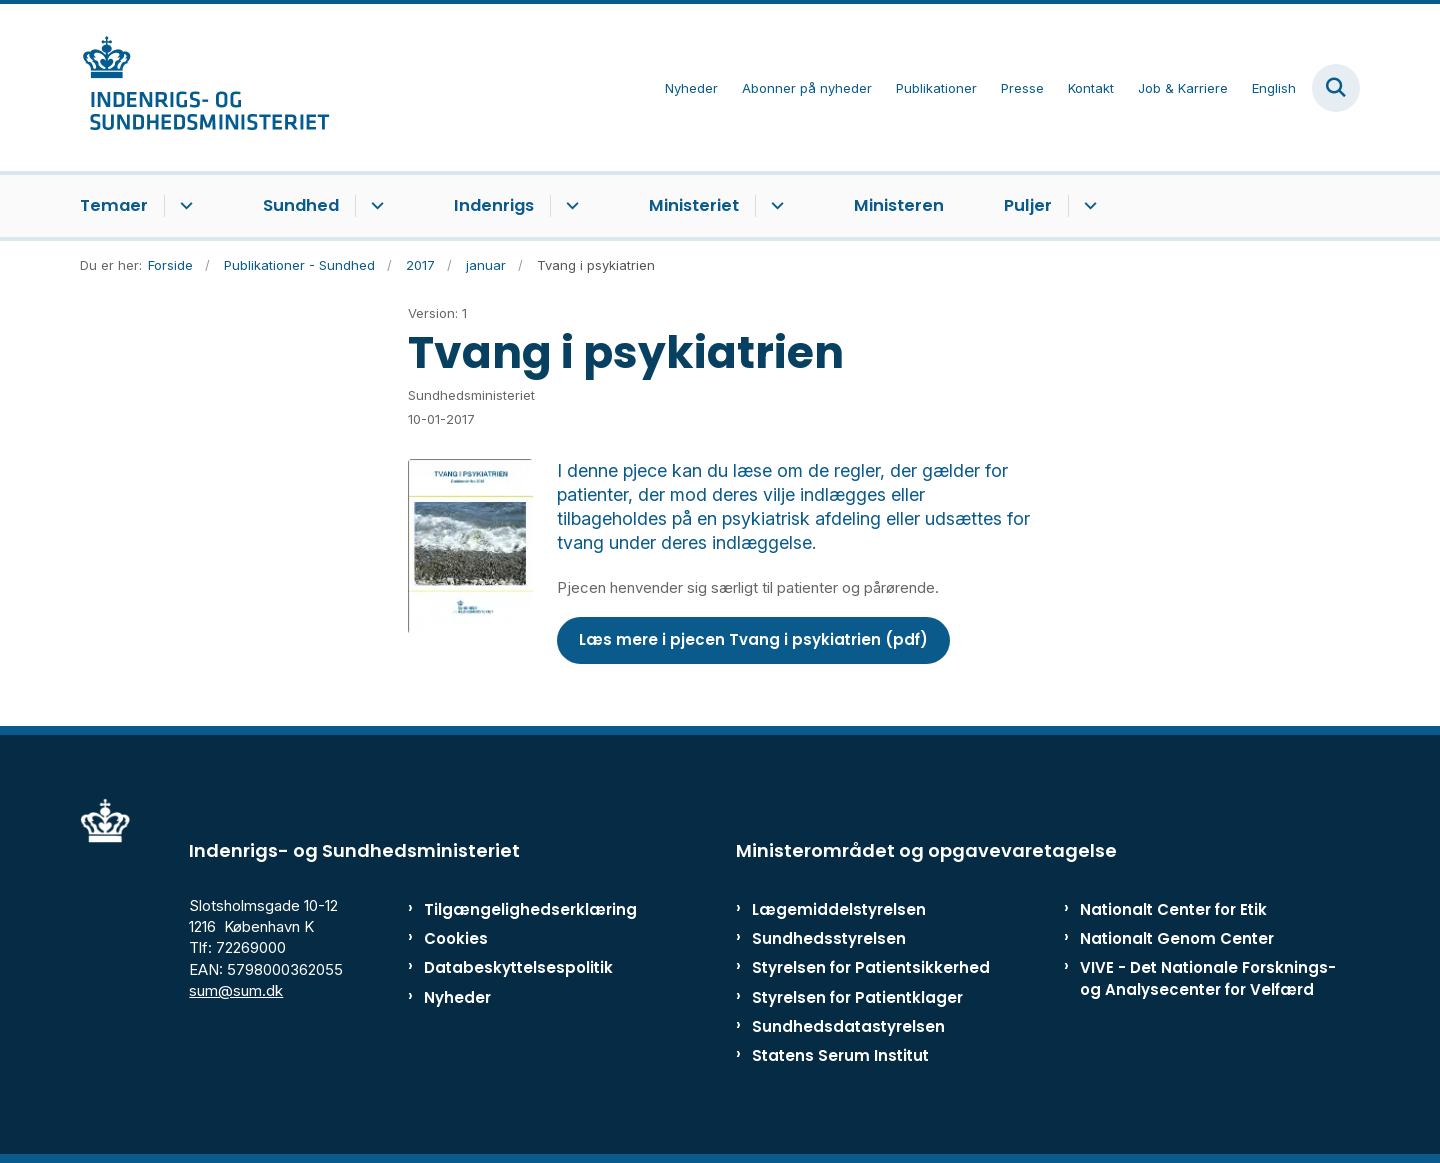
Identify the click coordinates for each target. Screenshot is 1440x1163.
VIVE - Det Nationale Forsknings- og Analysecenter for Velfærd (1208, 978)
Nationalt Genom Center (1177, 938)
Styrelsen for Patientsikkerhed (871, 967)
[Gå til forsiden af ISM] (205, 87)
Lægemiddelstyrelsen (839, 909)
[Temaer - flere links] (183, 206)
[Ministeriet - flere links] (774, 206)
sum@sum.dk (236, 990)
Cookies (456, 938)
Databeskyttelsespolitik (509, 967)
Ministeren (899, 205)
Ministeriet (694, 205)
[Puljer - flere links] (1087, 206)
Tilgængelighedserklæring (509, 909)
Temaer (114, 205)
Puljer (1028, 205)
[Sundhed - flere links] (374, 206)
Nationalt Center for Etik (1173, 909)
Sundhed (301, 205)
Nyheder (457, 997)
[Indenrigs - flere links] (569, 206)
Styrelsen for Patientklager (857, 997)
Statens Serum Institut (840, 1055)
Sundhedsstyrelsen (829, 938)
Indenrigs (494, 205)
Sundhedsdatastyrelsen (848, 1026)
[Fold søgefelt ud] (1336, 88)
